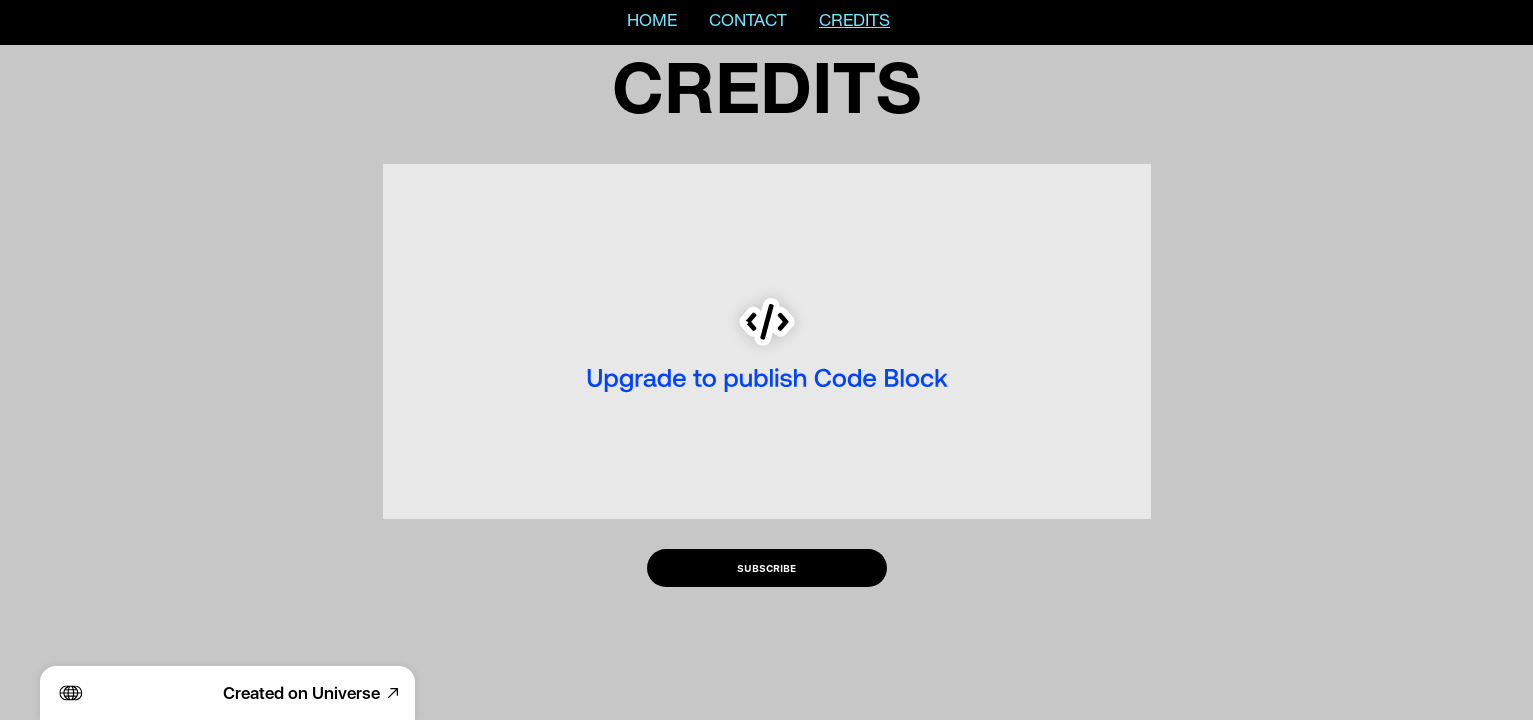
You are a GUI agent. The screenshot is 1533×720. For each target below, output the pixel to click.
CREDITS (854, 22)
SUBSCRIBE (766, 568)
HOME (652, 22)
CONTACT (748, 22)
